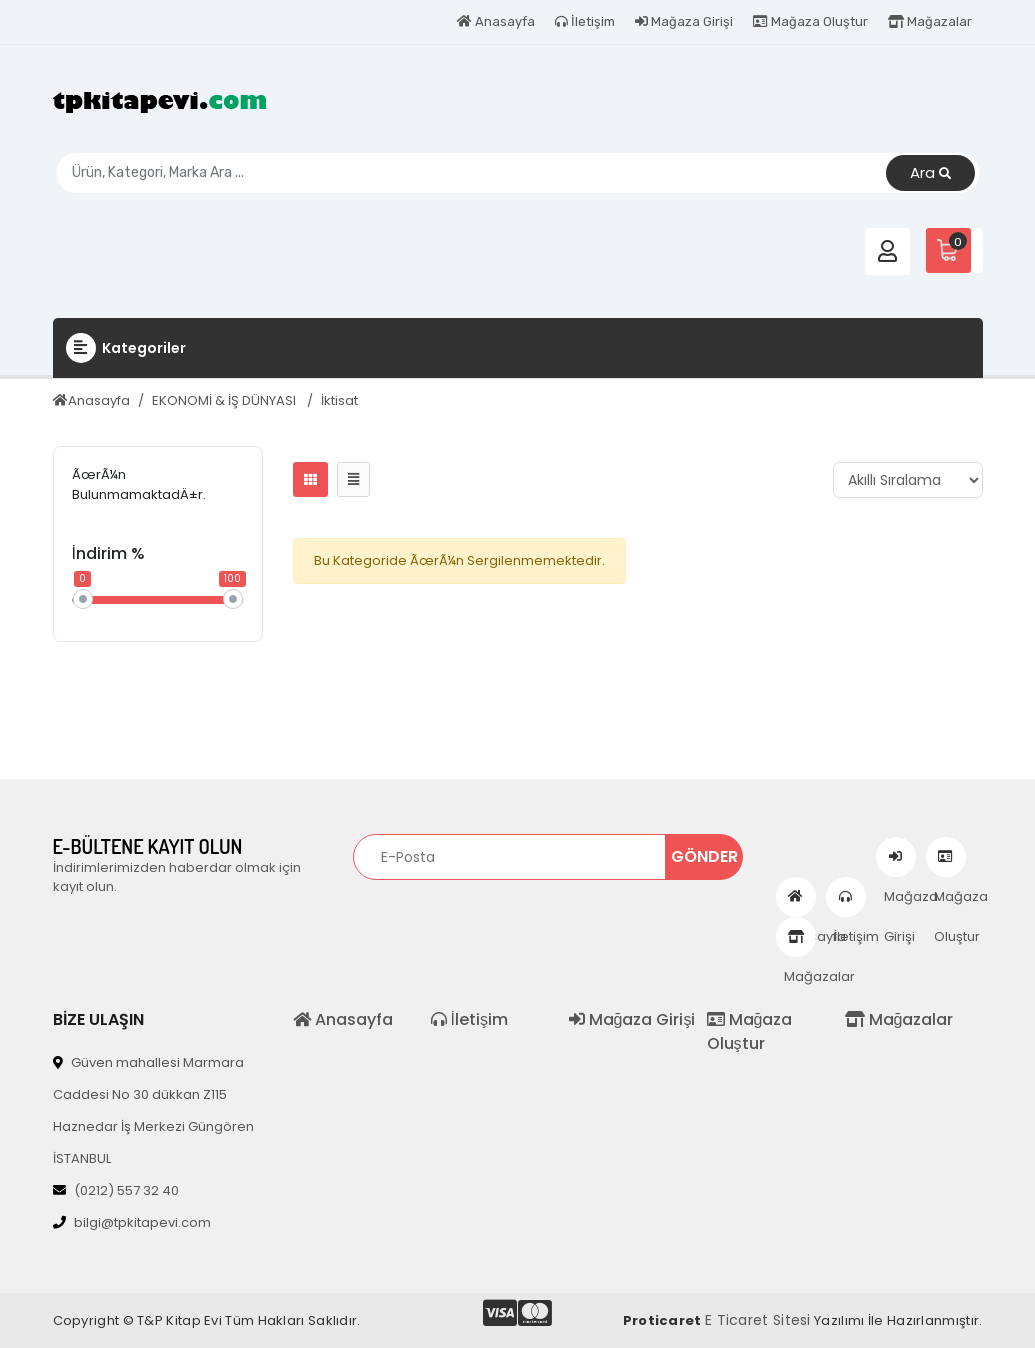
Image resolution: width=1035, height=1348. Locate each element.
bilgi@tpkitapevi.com (132, 1222)
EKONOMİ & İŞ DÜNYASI (225, 400)
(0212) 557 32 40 (116, 1190)
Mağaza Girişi (684, 21)
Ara (930, 173)
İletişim (585, 21)
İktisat (339, 400)
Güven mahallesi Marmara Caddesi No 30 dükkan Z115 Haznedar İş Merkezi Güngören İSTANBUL (153, 1110)
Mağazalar (930, 21)
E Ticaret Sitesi (758, 1320)
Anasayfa (496, 21)
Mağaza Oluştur (810, 21)
